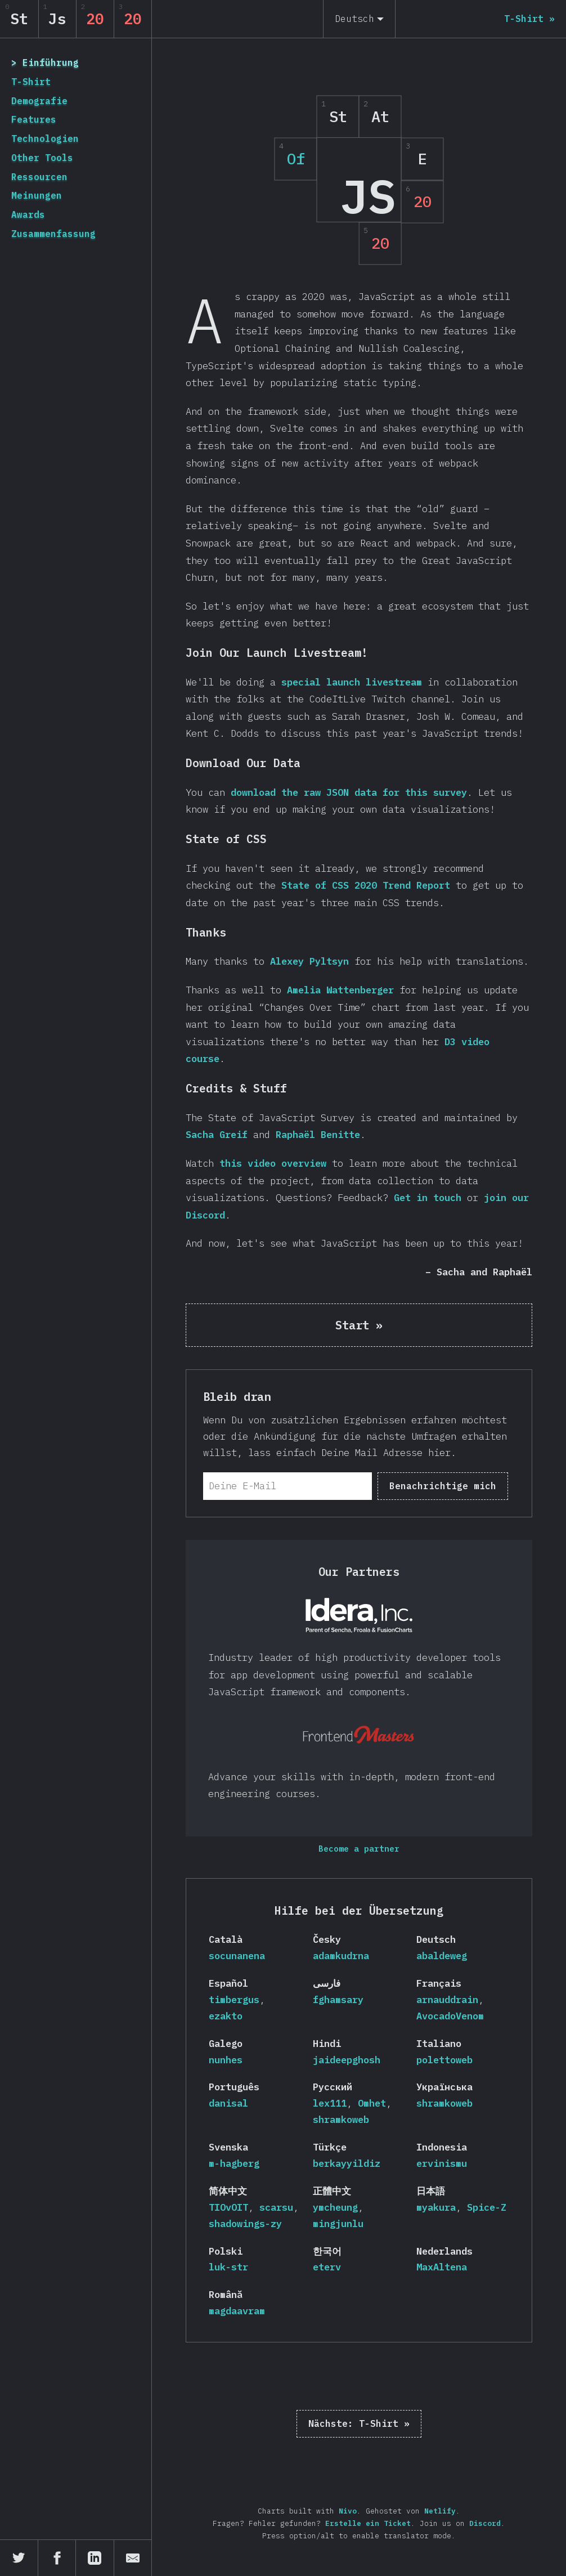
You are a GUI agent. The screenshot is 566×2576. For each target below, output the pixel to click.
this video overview (272, 1163)
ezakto (225, 2016)
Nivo (348, 2511)
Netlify (440, 2511)
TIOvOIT (228, 2207)
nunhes (225, 2060)
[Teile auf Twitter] (19, 2558)
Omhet (372, 2103)
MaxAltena (441, 2267)
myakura (436, 2207)
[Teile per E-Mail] (133, 2558)
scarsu (276, 2207)
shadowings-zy (245, 2223)
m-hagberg (234, 2163)
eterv (327, 2267)
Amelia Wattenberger (340, 990)
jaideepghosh (346, 2060)
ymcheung (335, 2207)
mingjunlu (338, 2223)
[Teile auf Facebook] (57, 2558)
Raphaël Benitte (318, 1134)
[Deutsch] (359, 19)
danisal (228, 2103)
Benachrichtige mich (442, 1485)
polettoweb (444, 2060)
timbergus (234, 1999)
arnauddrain (447, 1999)
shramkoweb (341, 2119)
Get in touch (427, 1197)
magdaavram (237, 2311)
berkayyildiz (346, 2163)
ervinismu (441, 2163)
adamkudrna (341, 1956)
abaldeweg (441, 1956)
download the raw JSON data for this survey (349, 792)
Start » (359, 1325)
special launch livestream (351, 682)
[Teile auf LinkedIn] (95, 2558)
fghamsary (338, 1999)
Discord (485, 2523)
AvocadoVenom (450, 2016)
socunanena (237, 1956)
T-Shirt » (359, 2423)
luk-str (228, 2267)
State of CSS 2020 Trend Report (365, 885)
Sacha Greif (217, 1134)
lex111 (330, 2103)
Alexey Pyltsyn (309, 961)
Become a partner (358, 1848)
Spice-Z (486, 2207)
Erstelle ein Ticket (368, 2523)
